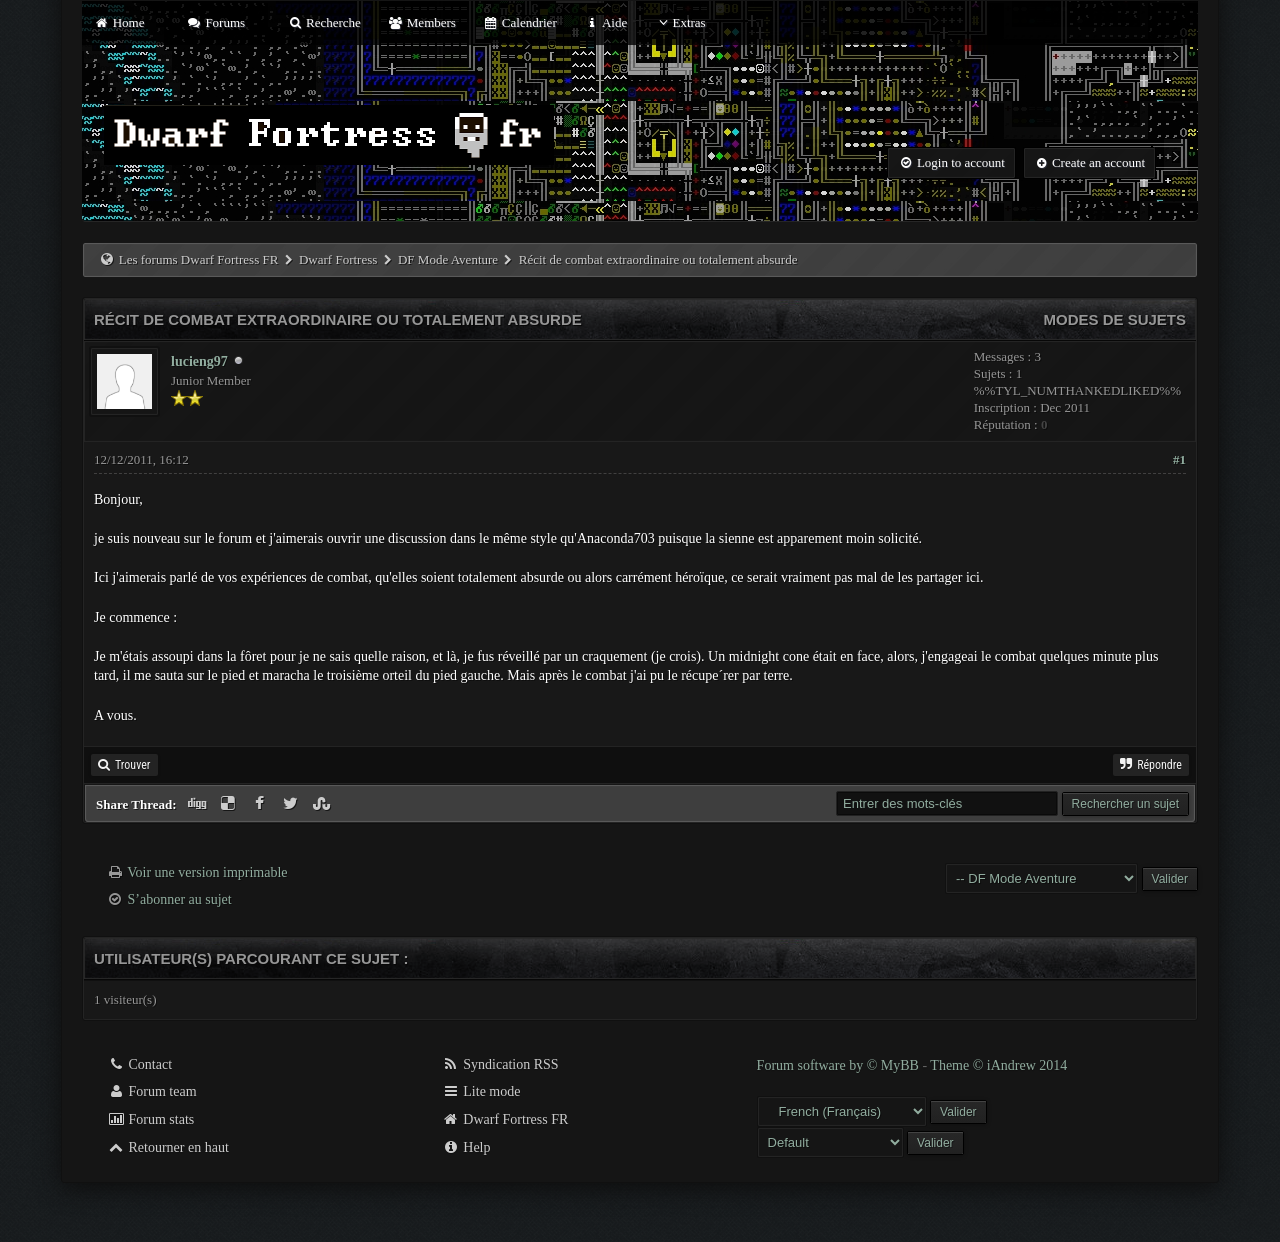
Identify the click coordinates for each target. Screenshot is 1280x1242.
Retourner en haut (168, 1147)
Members (422, 22)
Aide (605, 22)
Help (466, 1147)
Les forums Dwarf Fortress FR (199, 259)
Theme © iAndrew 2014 (998, 1065)
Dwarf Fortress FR (505, 1119)
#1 (1179, 459)
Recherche (324, 22)
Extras (679, 22)
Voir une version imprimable (207, 872)
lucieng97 (199, 361)
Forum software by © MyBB (840, 1065)
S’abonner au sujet (180, 899)
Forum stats (150, 1119)
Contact (139, 1064)
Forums (216, 22)
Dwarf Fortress (338, 259)
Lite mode (481, 1091)
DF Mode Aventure (448, 259)
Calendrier (520, 22)
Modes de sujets (1114, 319)
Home (119, 22)
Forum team (152, 1091)
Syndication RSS (500, 1064)
